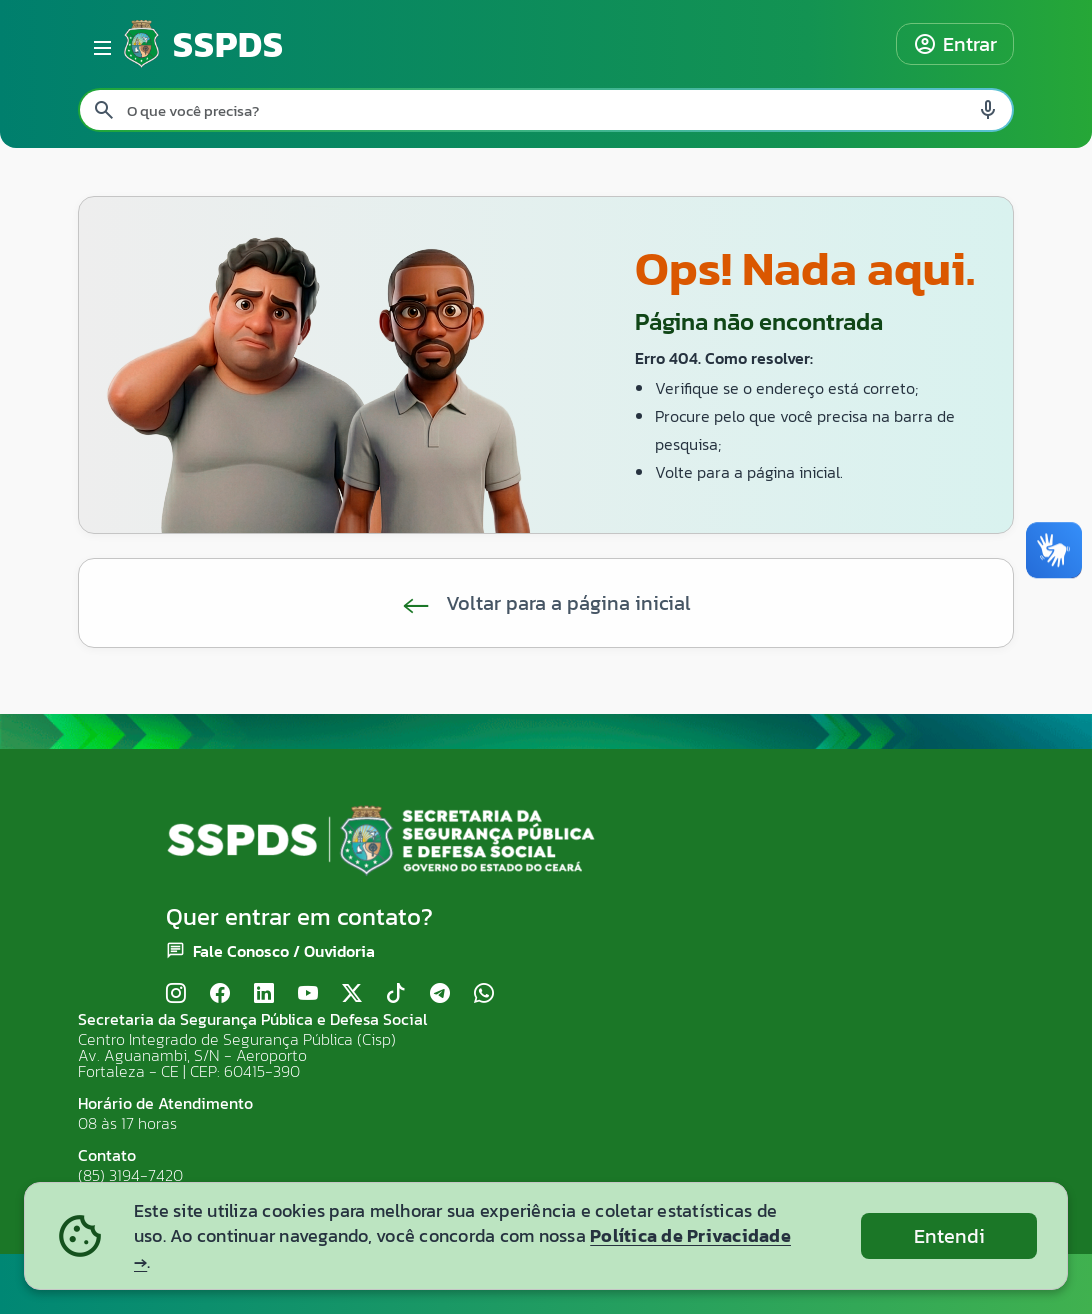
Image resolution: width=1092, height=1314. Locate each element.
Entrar (955, 44)
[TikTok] (396, 993)
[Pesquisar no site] (546, 110)
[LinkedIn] (264, 993)
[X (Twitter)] (352, 993)
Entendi (949, 1236)
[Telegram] (440, 993)
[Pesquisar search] (104, 110)
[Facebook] (220, 993)
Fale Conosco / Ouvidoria (284, 951)
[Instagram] (176, 993)
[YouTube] (308, 993)
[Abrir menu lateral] (99, 44)
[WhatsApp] (484, 993)
